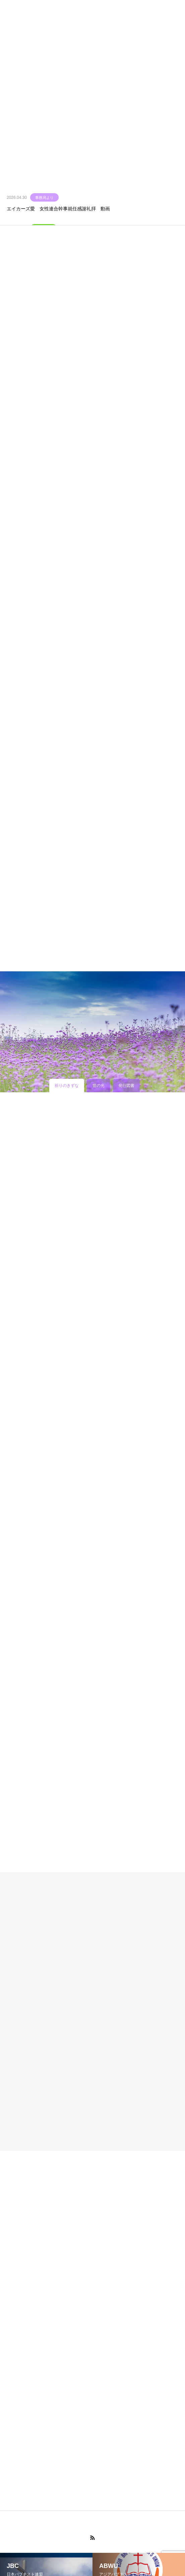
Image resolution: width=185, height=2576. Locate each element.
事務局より (44, 198)
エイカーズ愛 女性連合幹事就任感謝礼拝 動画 (58, 208)
